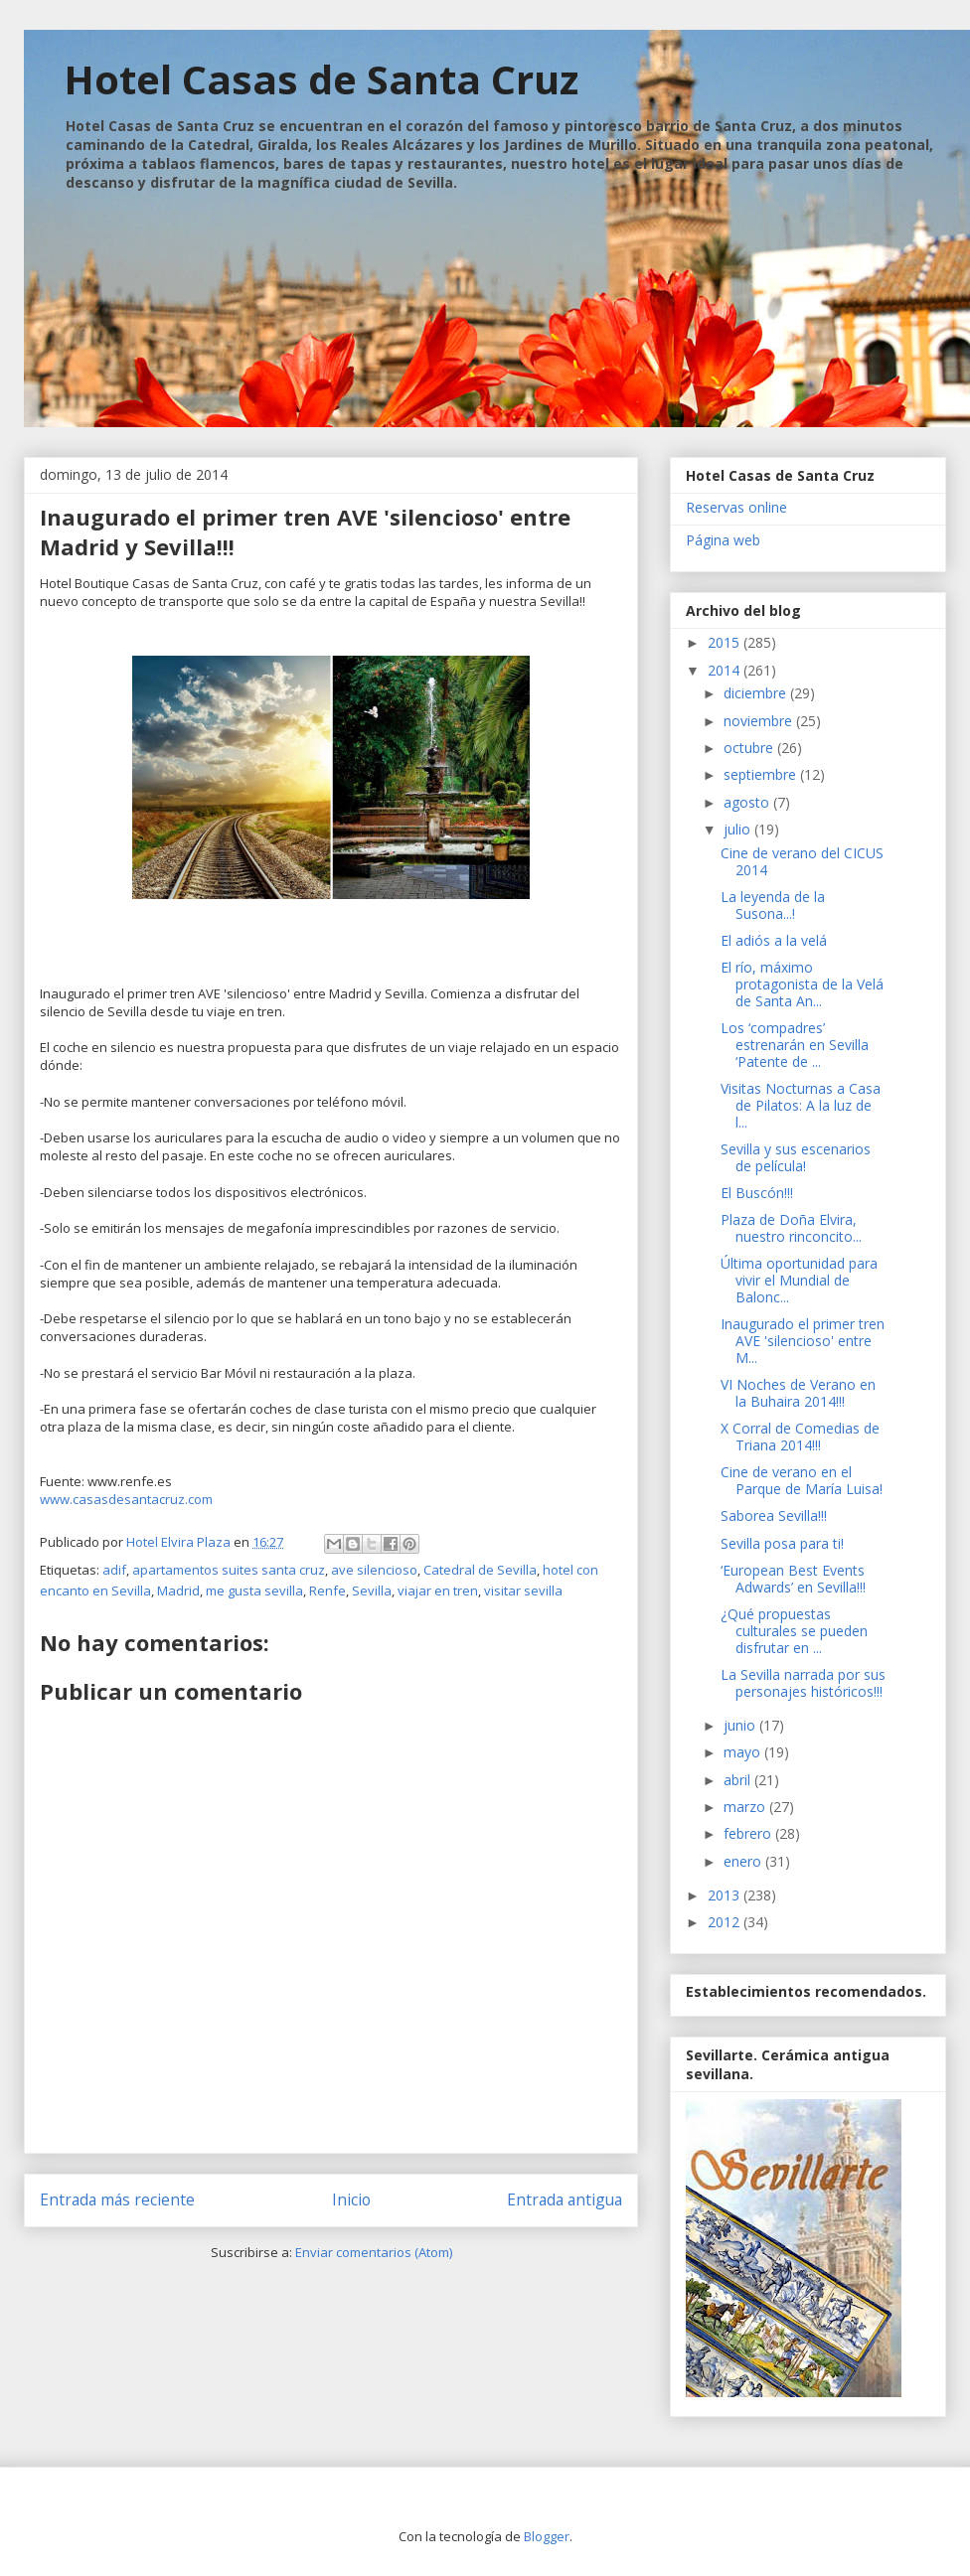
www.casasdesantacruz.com (126, 1499)
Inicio (351, 2199)
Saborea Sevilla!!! (774, 1515)
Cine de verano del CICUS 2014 (802, 861)
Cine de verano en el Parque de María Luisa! (802, 1480)
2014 (725, 670)
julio (739, 829)
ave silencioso (374, 1570)
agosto (748, 802)
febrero (749, 1833)
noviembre (760, 720)
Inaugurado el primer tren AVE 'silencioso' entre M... (803, 1340)
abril (739, 1779)
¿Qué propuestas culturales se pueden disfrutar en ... (794, 1630)
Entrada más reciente (117, 2199)
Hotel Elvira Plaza (180, 1542)
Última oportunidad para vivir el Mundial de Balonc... (799, 1280)
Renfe (327, 1590)
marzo (746, 1806)
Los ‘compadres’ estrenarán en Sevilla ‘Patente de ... (795, 1044)
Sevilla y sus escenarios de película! (796, 1157)
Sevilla (372, 1590)
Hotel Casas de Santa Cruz (321, 79)
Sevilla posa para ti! (782, 1543)
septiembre (762, 774)
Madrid (178, 1590)
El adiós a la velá (774, 940)
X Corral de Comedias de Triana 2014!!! (800, 1436)
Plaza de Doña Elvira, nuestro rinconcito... (791, 1228)
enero (744, 1861)
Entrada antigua (564, 2199)
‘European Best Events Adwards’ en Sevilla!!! (793, 1578)
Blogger (546, 2536)
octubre (750, 747)
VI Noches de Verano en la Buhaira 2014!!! (798, 1393)
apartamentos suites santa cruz (228, 1570)
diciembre (757, 692)
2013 (725, 1895)
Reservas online (736, 507)
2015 (725, 642)
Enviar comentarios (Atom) (373, 2252)
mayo (744, 1752)
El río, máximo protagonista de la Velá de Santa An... (802, 984)
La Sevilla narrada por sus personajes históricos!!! (803, 1683)
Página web (723, 539)
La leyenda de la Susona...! (773, 905)
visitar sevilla (523, 1590)
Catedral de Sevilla (480, 1570)
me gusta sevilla (254, 1590)
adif (114, 1570)
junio (741, 1725)
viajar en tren (438, 1590)
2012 (725, 1921)
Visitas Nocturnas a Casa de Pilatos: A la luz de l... (801, 1105)
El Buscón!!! (757, 1192)
